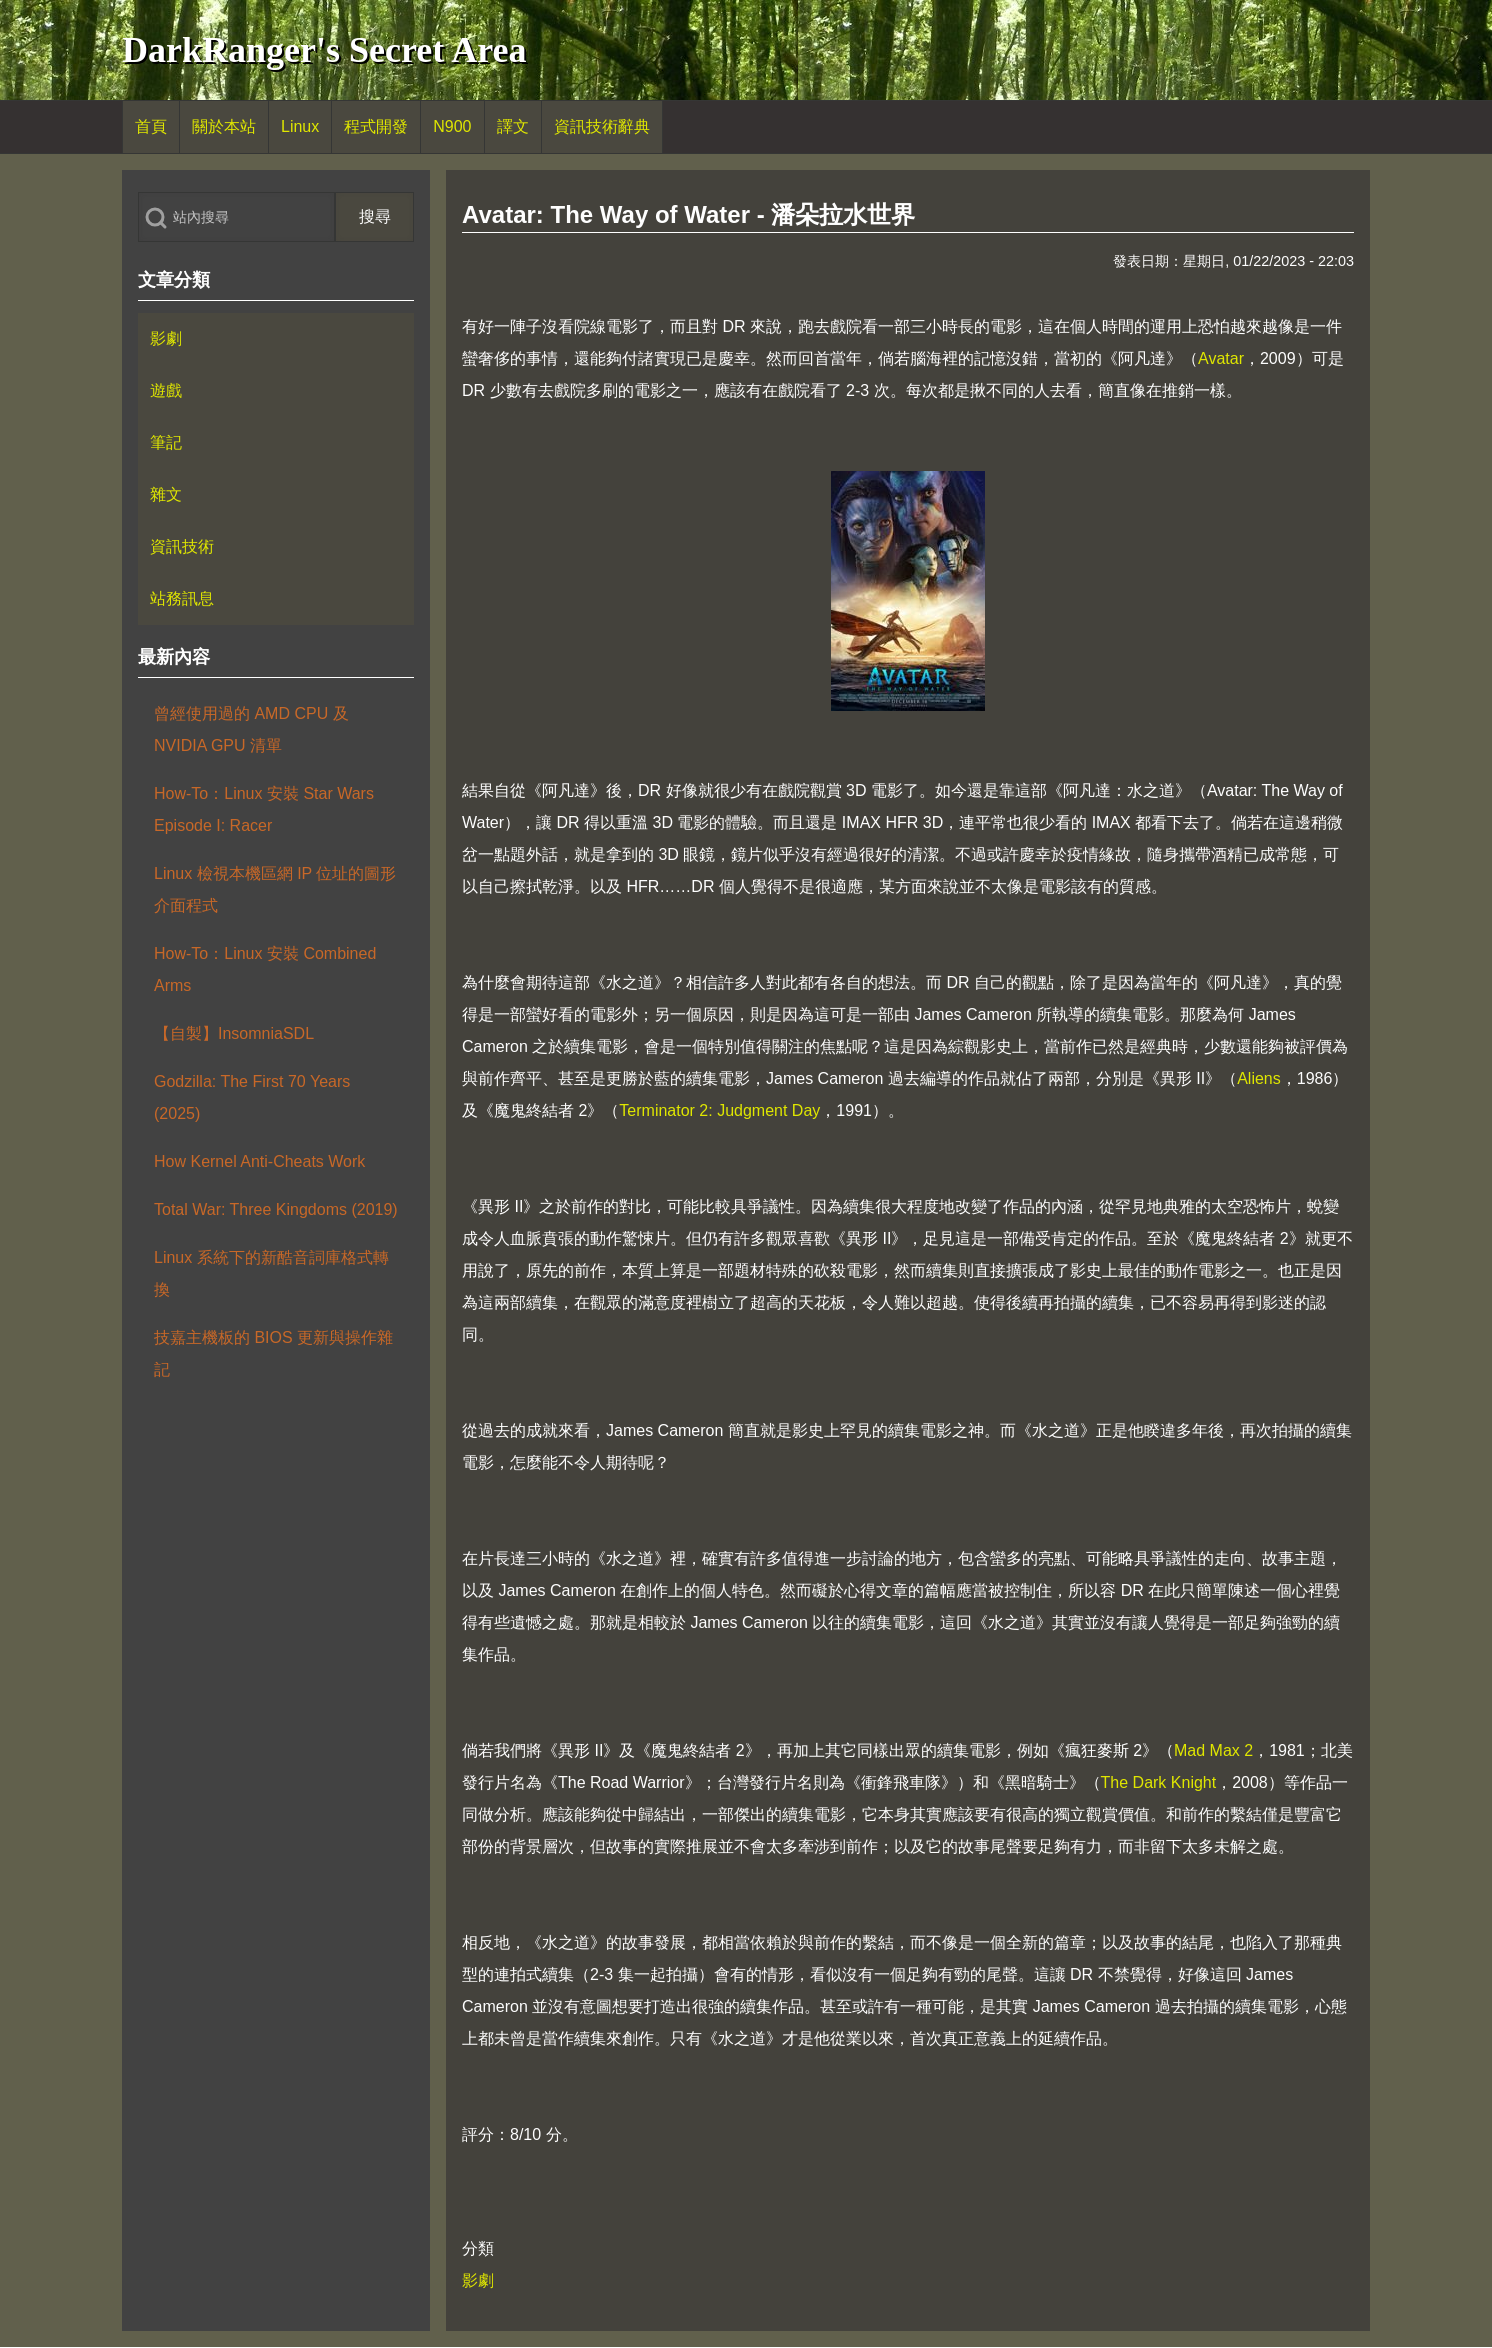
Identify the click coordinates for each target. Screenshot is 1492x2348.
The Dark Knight (1159, 1782)
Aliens (1259, 1078)
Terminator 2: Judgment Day (719, 1110)
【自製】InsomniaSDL (234, 1033)
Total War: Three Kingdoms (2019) (276, 1209)
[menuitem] (151, 127)
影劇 (478, 2280)
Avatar (1221, 358)
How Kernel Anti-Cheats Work (259, 1161)
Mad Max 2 (1213, 1750)
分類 (478, 2248)
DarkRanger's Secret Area (324, 50)
